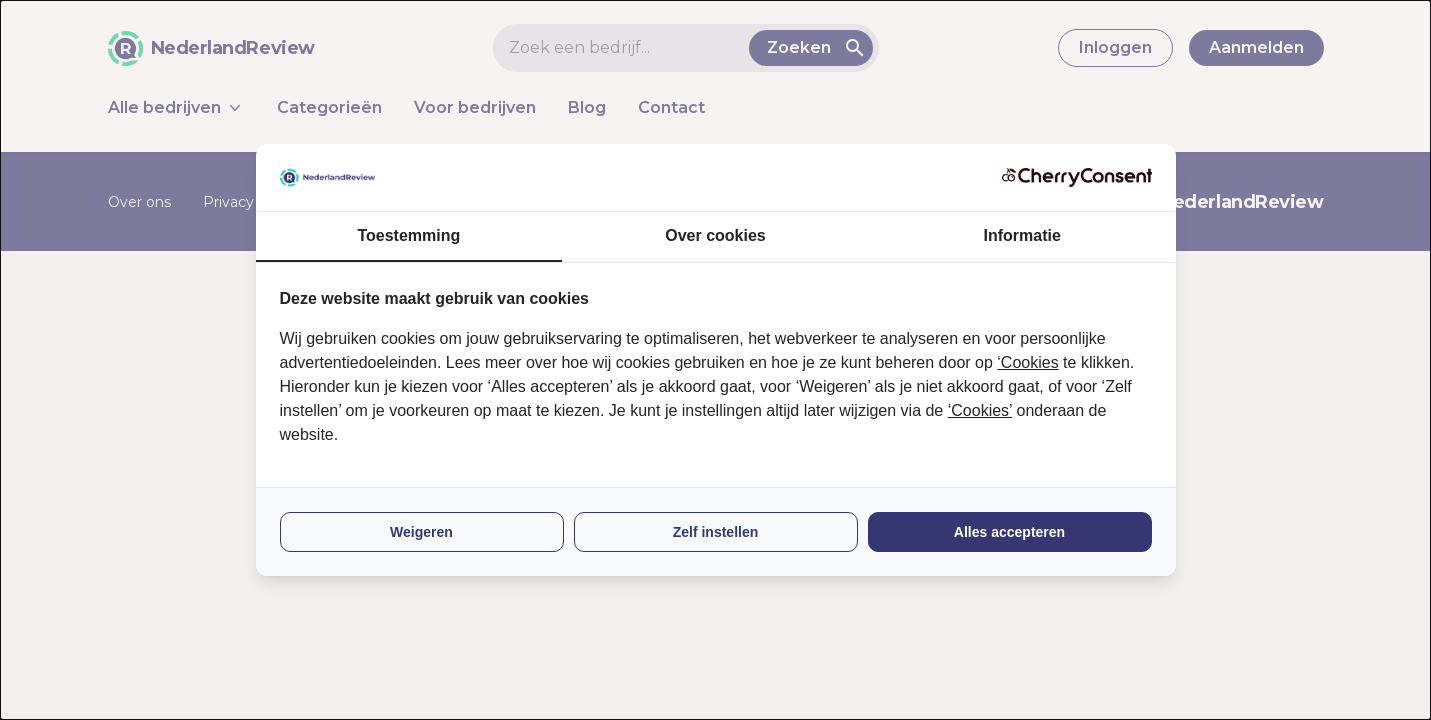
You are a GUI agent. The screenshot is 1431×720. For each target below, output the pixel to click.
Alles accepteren (1009, 532)
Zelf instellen (716, 532)
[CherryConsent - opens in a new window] (1077, 177)
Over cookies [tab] (715, 235)
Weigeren (421, 532)
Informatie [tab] (1022, 235)
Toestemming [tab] (408, 235)
